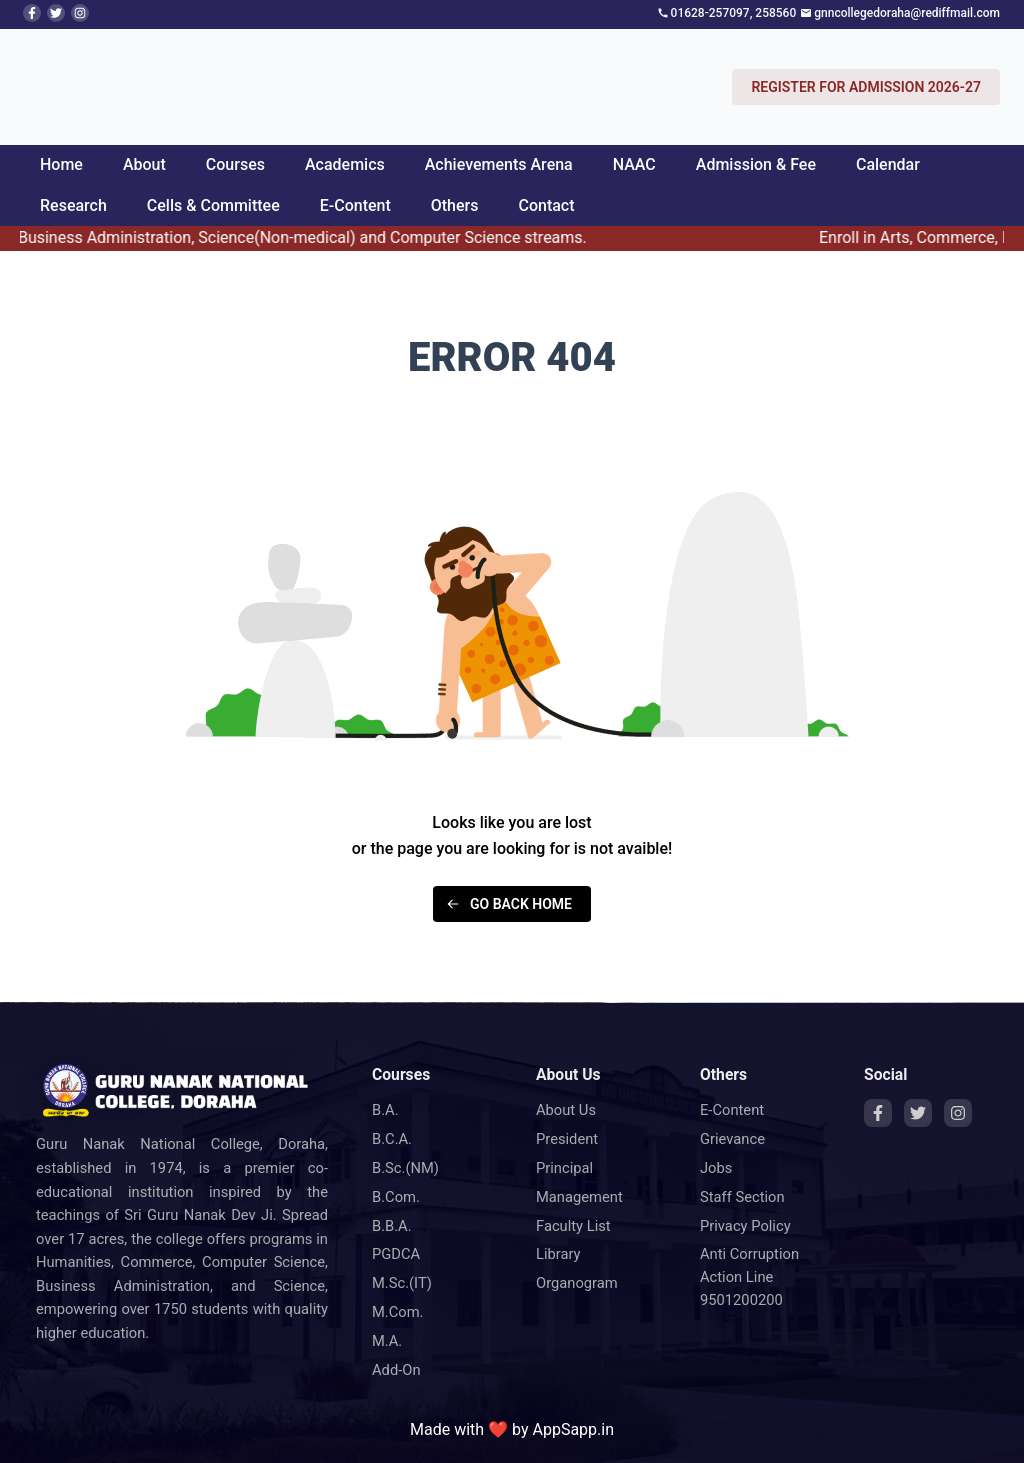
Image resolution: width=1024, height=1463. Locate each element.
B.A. (385, 1110)
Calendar (888, 164)
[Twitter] (918, 1113)
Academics (345, 164)
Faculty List (573, 1226)
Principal (564, 1168)
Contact (546, 205)
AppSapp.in (573, 1429)
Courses (235, 164)
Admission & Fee (756, 164)
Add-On (396, 1370)
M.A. (387, 1341)
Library (558, 1254)
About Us (566, 1110)
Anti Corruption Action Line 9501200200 (749, 1277)
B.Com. (396, 1197)
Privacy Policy (745, 1226)
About (144, 164)
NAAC (634, 164)
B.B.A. (392, 1226)
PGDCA (396, 1254)
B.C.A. (392, 1139)
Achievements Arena (499, 164)
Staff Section (742, 1197)
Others (455, 205)
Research (73, 205)
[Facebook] (878, 1113)
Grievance (732, 1139)
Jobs (716, 1168)
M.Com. (398, 1312)
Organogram (577, 1283)
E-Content (355, 205)
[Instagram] (958, 1113)
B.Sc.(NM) (405, 1168)
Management (579, 1197)
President (567, 1139)
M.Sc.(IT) (402, 1283)
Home (61, 164)
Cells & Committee (213, 205)
